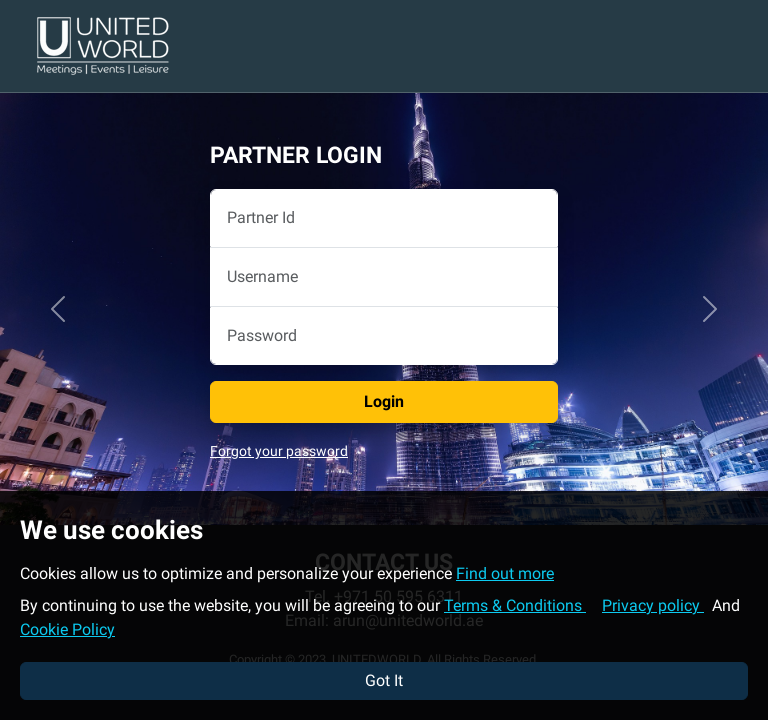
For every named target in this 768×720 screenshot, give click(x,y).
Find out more (505, 573)
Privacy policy (653, 605)
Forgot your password (279, 451)
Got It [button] (384, 680)
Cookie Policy (67, 629)
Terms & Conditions (515, 605)
